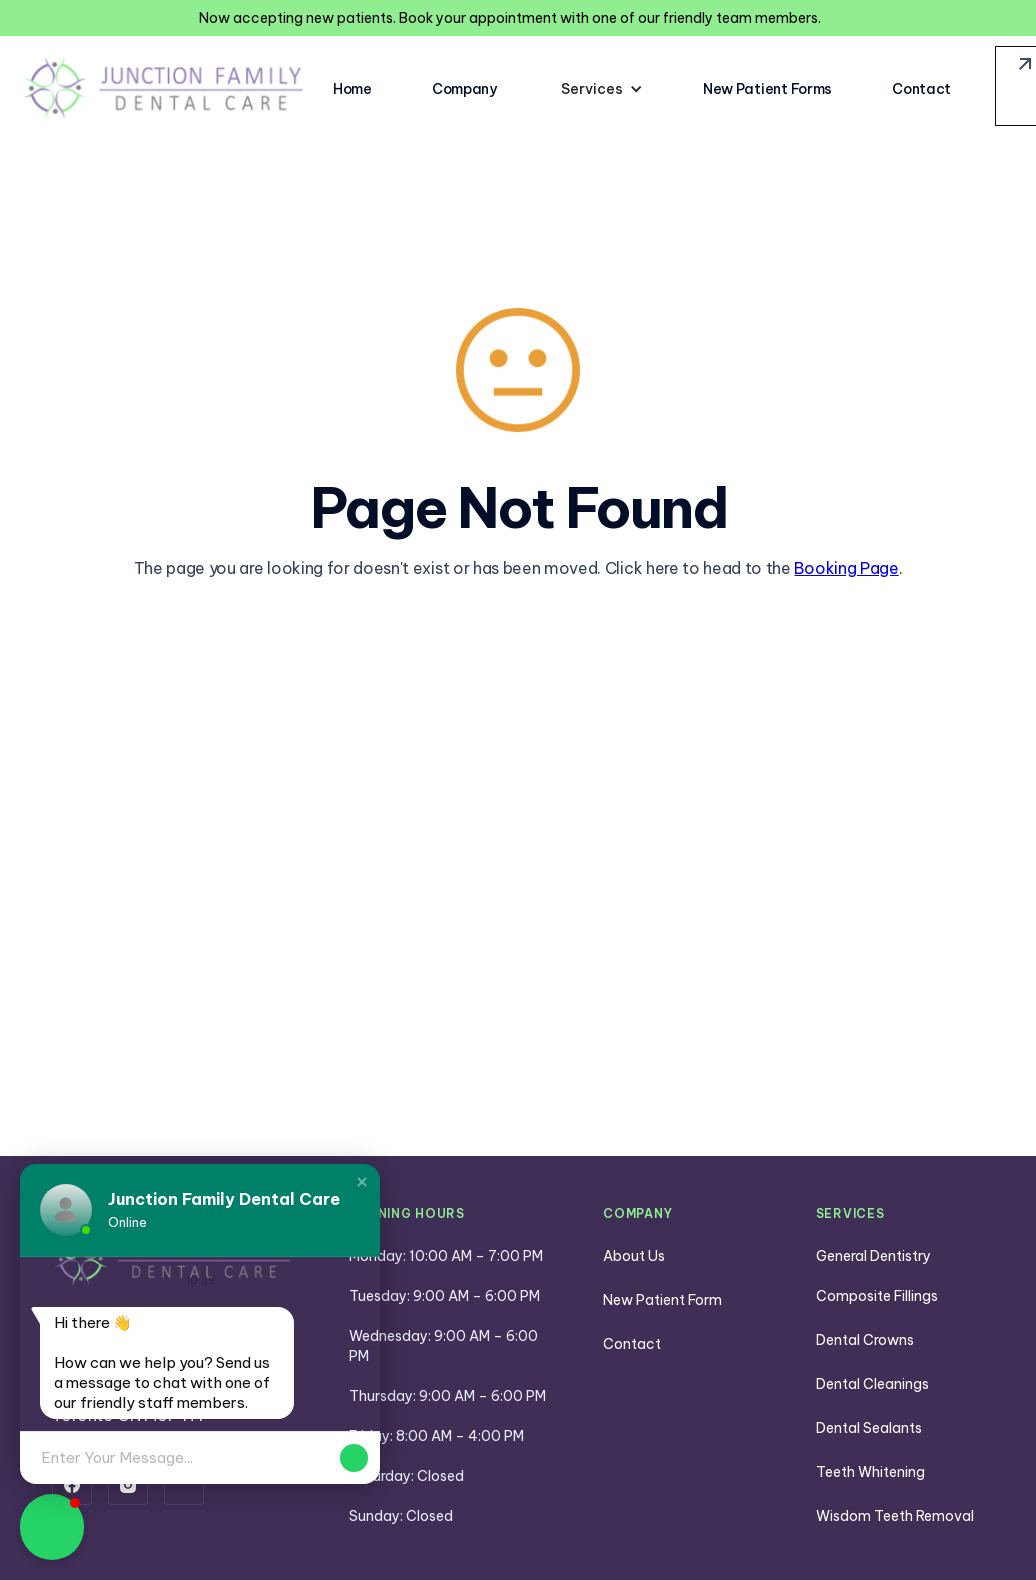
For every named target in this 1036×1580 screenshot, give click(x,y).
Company (464, 89)
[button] (602, 89)
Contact (921, 89)
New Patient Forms (767, 89)
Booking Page (846, 568)
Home (352, 89)
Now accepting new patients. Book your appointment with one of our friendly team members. (510, 18)
